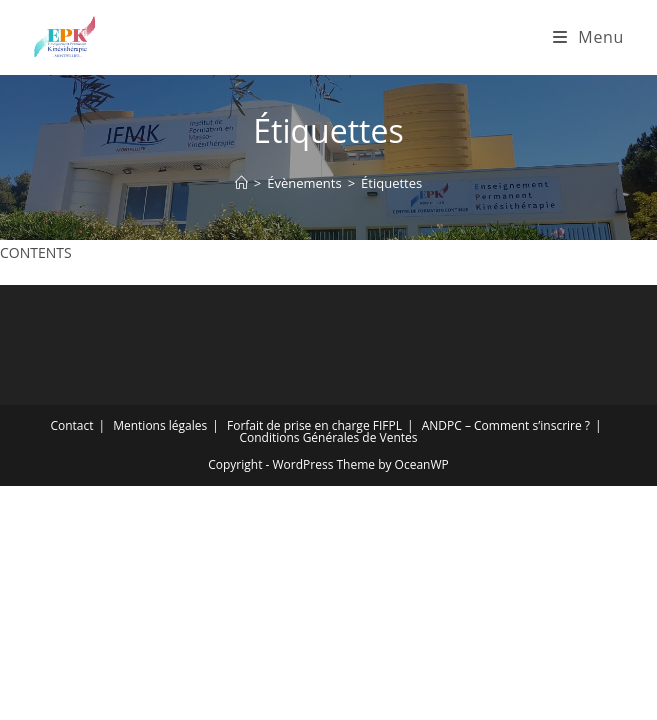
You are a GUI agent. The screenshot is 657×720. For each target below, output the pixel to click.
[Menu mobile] (588, 37)
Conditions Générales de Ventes (328, 437)
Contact (71, 425)
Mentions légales (160, 425)
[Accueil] (241, 183)
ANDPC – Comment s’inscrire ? (506, 425)
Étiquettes (391, 183)
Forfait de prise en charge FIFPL (314, 425)
